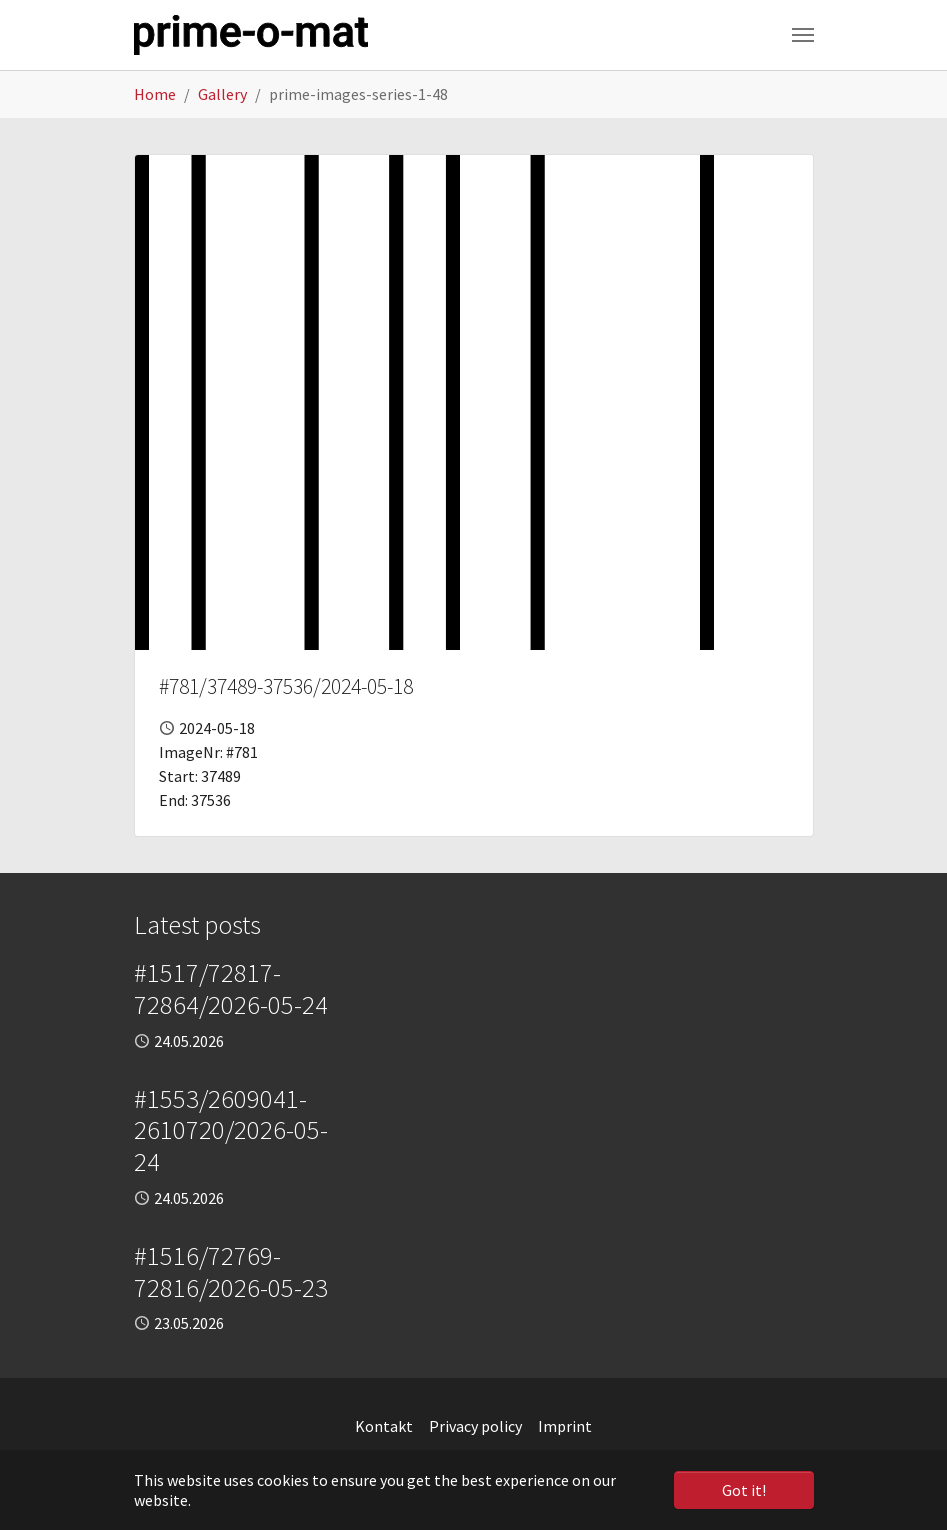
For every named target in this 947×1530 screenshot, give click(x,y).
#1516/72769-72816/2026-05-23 (231, 1271)
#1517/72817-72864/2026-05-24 (231, 988)
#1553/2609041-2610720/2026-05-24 (231, 1130)
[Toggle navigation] (803, 35)
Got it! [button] (744, 1490)
